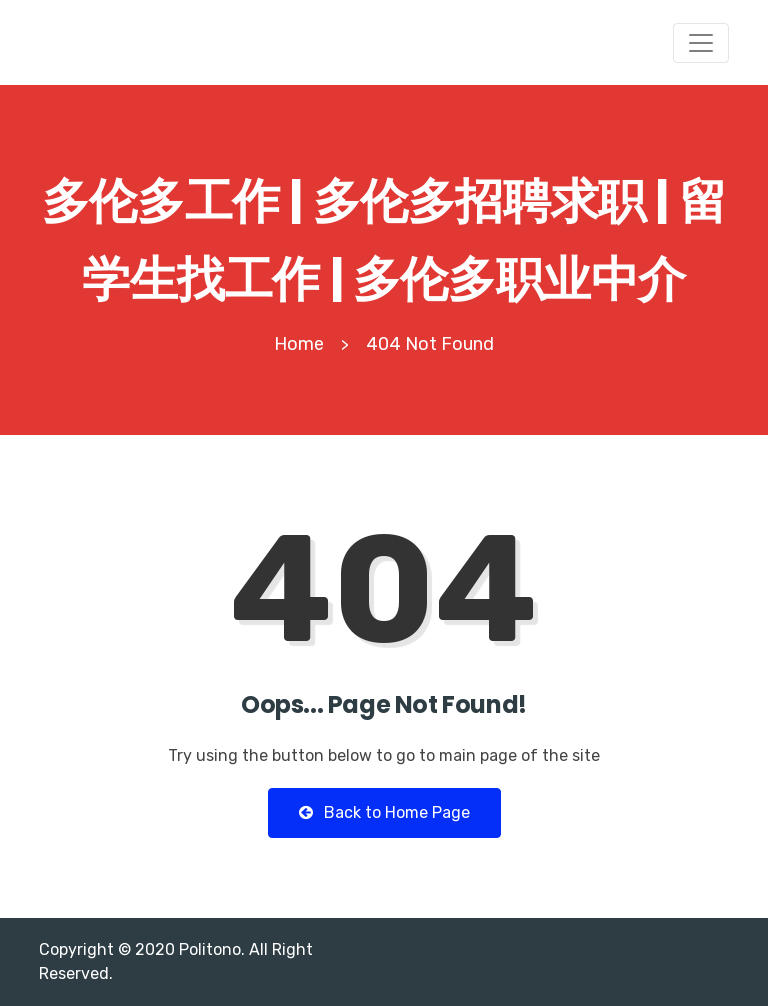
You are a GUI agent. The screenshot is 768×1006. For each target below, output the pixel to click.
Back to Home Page (384, 812)
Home (299, 344)
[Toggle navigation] (701, 43)
